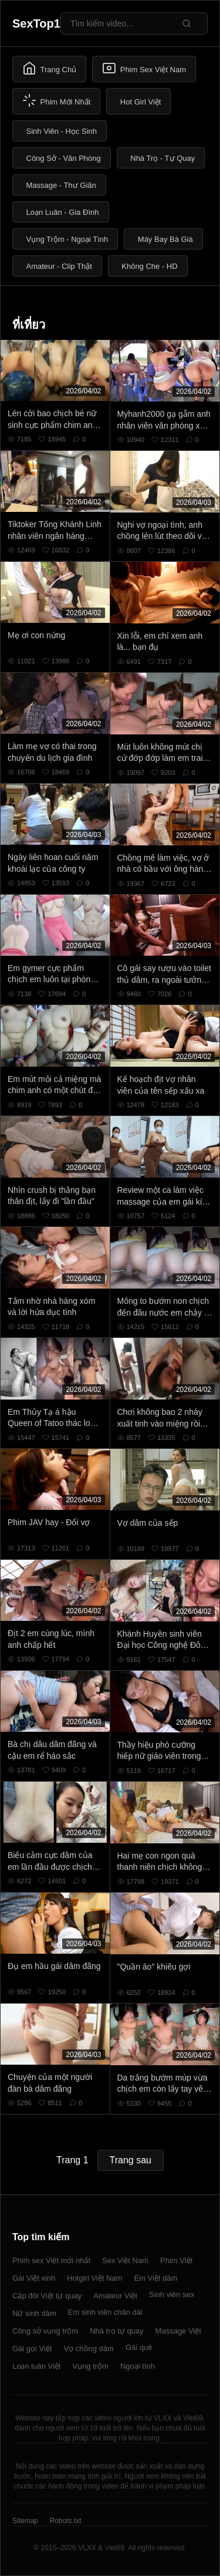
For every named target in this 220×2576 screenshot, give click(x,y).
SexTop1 (36, 23)
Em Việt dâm (155, 2278)
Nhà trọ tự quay (116, 2331)
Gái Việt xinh (33, 2278)
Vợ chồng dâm (89, 2348)
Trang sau (130, 2160)
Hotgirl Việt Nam (94, 2278)
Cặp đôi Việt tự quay (47, 2295)
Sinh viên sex (171, 2294)
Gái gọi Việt (32, 2348)
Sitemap (25, 2521)
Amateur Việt (115, 2295)
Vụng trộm (90, 2366)
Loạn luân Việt (36, 2366)
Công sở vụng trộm (45, 2331)
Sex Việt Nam (125, 2260)
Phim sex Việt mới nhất (51, 2260)
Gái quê (139, 2347)
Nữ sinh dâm (34, 2313)
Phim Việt (176, 2260)
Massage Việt (178, 2331)
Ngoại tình (137, 2366)
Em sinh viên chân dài (105, 2312)
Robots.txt (65, 2521)
